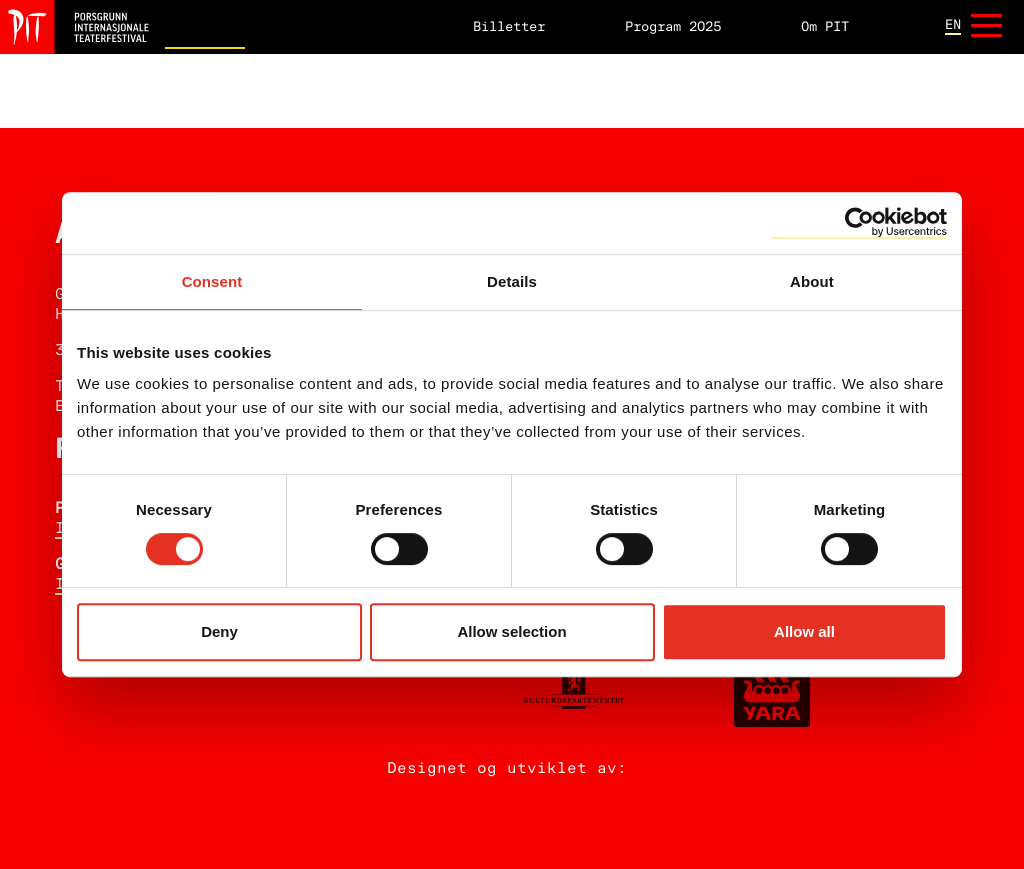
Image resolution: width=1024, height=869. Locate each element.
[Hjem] (74, 27)
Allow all (804, 631)
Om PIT (825, 27)
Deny (219, 631)
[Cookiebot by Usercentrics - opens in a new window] (859, 223)
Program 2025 (673, 27)
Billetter (509, 27)
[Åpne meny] (986, 27)
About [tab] (812, 281)
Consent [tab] (212, 281)
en (953, 26)
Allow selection (511, 631)
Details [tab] (512, 281)
